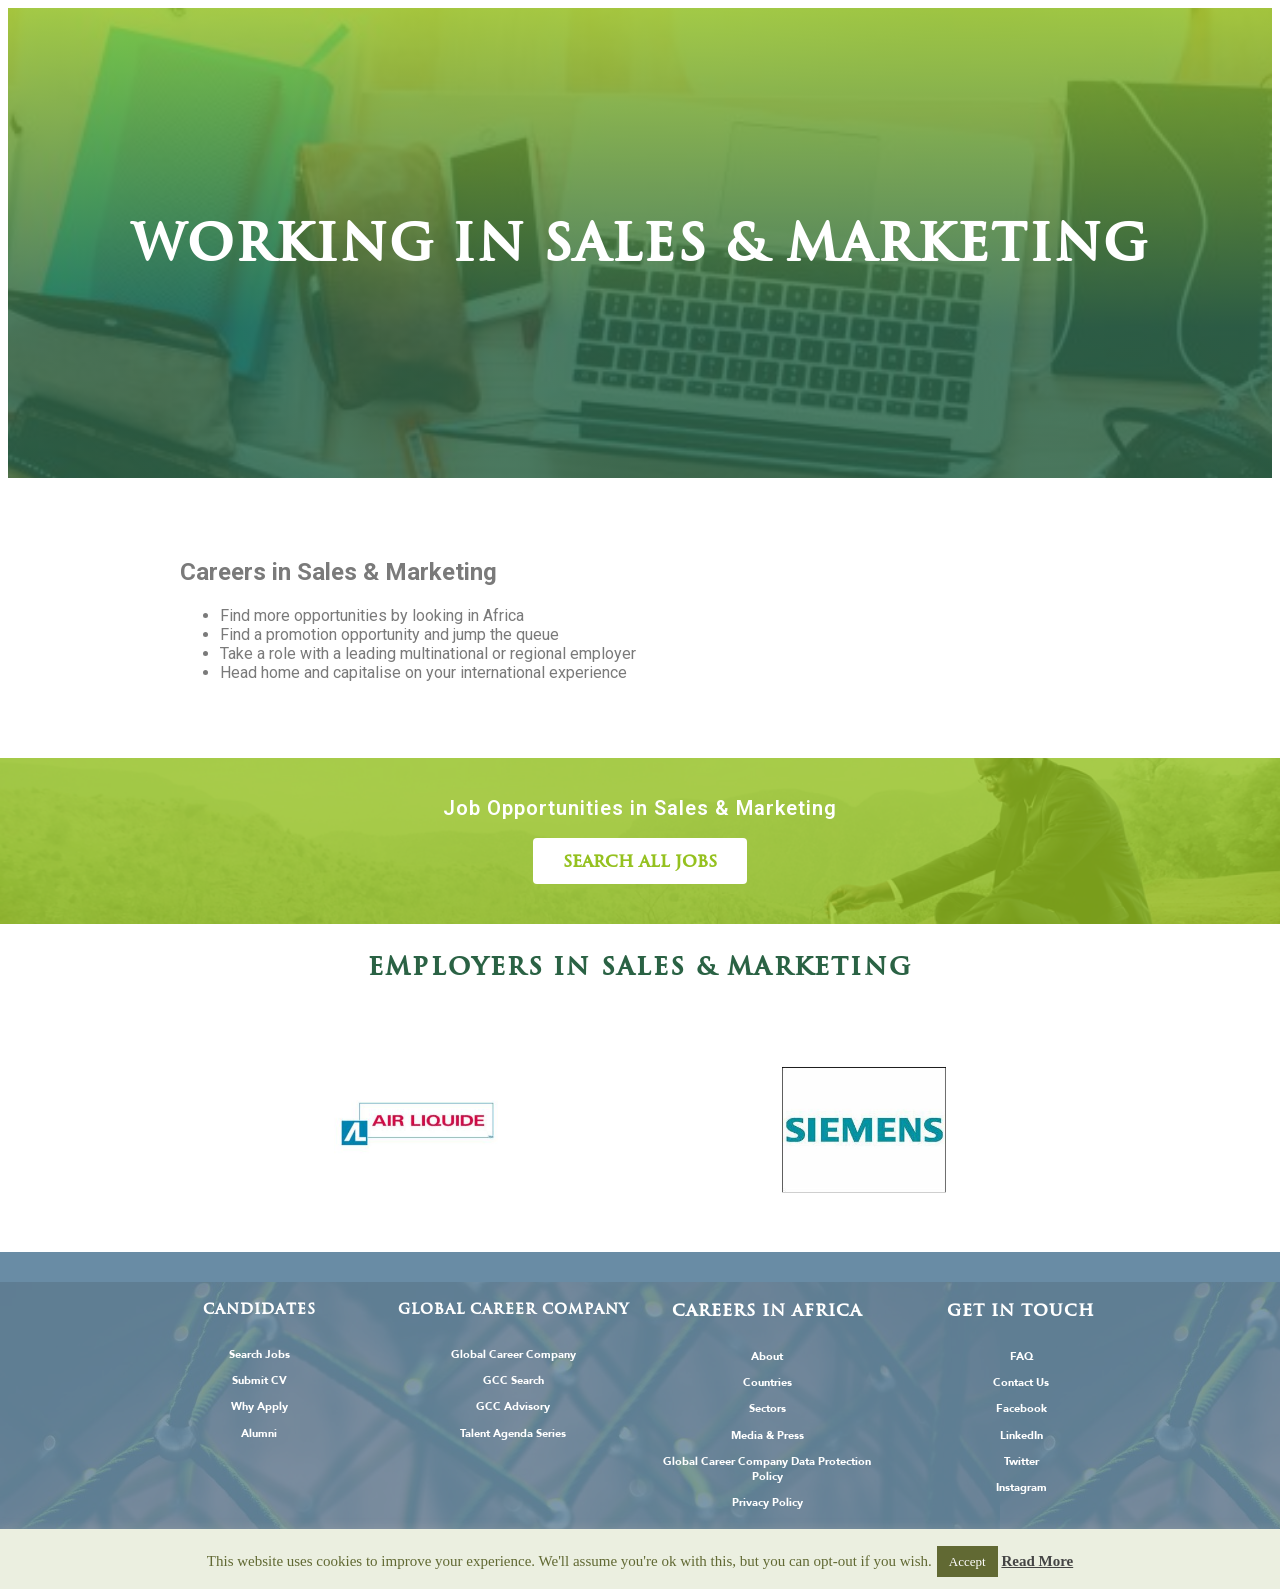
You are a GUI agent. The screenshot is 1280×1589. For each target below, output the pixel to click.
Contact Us (1021, 1382)
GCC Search (513, 1380)
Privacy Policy (767, 1502)
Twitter (1021, 1461)
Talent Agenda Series (513, 1433)
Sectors (767, 1408)
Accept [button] (967, 1561)
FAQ (1021, 1356)
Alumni (259, 1433)
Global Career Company (513, 1354)
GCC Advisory (513, 1406)
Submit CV (259, 1380)
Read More (1037, 1561)
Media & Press (767, 1435)
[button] (640, 861)
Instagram (1021, 1487)
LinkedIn (1021, 1435)
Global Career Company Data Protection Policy (767, 1469)
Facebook (1021, 1408)
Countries (767, 1382)
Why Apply (259, 1406)
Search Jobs (259, 1354)
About (767, 1356)
